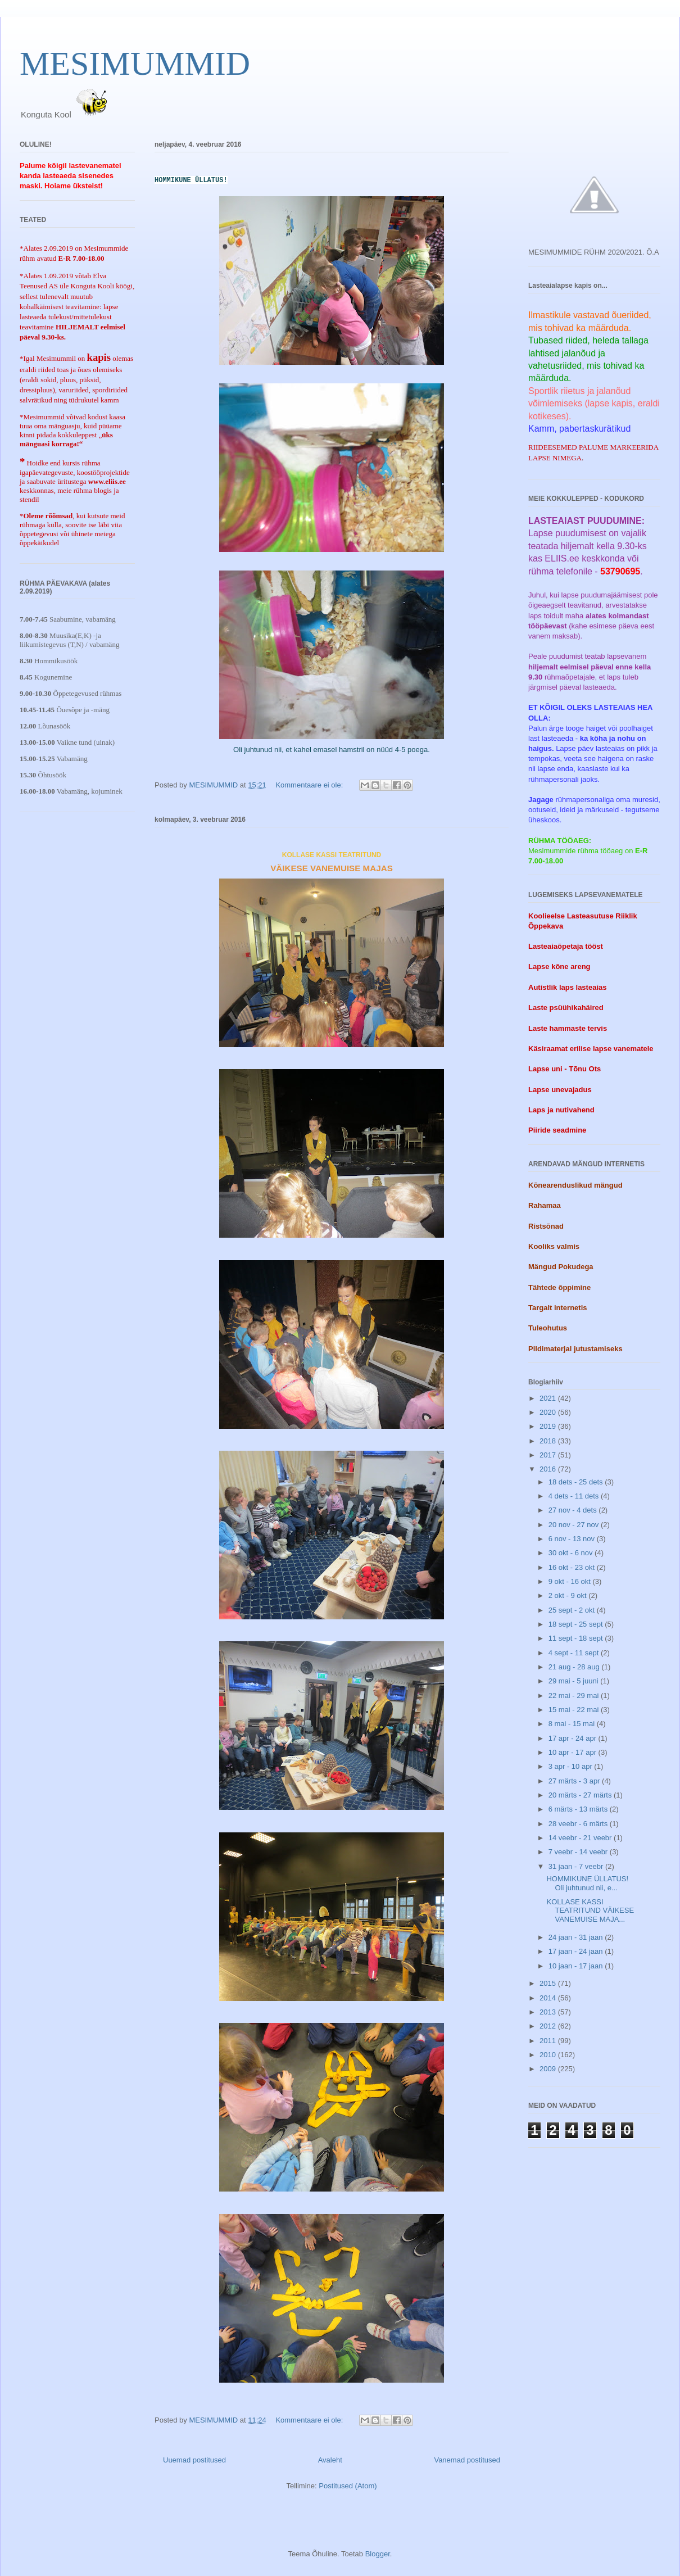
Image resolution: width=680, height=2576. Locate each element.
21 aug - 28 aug (575, 1667)
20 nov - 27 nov (574, 1524)
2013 (549, 2012)
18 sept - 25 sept (576, 1624)
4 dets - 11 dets (574, 1496)
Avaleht (330, 2460)
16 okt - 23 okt (572, 1567)
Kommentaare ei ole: (310, 785)
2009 (549, 2069)
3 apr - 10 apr (571, 1766)
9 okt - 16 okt (570, 1581)
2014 (549, 1998)
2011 (549, 2040)
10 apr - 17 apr (573, 1752)
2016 (549, 1469)
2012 (549, 2026)
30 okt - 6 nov (571, 1553)
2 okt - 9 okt (568, 1595)
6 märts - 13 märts (579, 1809)
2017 (549, 1455)
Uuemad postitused (194, 2460)
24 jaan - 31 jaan (576, 1937)
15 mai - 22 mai (574, 1709)
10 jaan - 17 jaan (576, 1966)
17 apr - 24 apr (573, 1738)
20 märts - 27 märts (581, 1795)
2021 (549, 1398)
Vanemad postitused (467, 2460)
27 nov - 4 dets (573, 1510)
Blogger (377, 2554)
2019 (549, 1426)
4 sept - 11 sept (574, 1653)
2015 (549, 1983)
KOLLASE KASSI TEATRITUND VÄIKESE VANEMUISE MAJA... (590, 1910)
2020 (549, 1412)
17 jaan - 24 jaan (576, 1951)
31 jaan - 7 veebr (576, 1866)
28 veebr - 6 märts (579, 1823)
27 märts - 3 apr (575, 1781)
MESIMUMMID (135, 63)
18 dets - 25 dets (576, 1482)
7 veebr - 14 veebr (579, 1852)
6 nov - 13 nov (572, 1538)
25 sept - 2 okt (572, 1610)
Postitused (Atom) (348, 2486)
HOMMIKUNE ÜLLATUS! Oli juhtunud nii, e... (587, 1883)
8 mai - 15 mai (572, 1723)
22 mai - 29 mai (574, 1695)
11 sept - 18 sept (576, 1638)
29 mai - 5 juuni (574, 1681)
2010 (549, 2054)
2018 (549, 1441)
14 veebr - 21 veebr (581, 1837)
